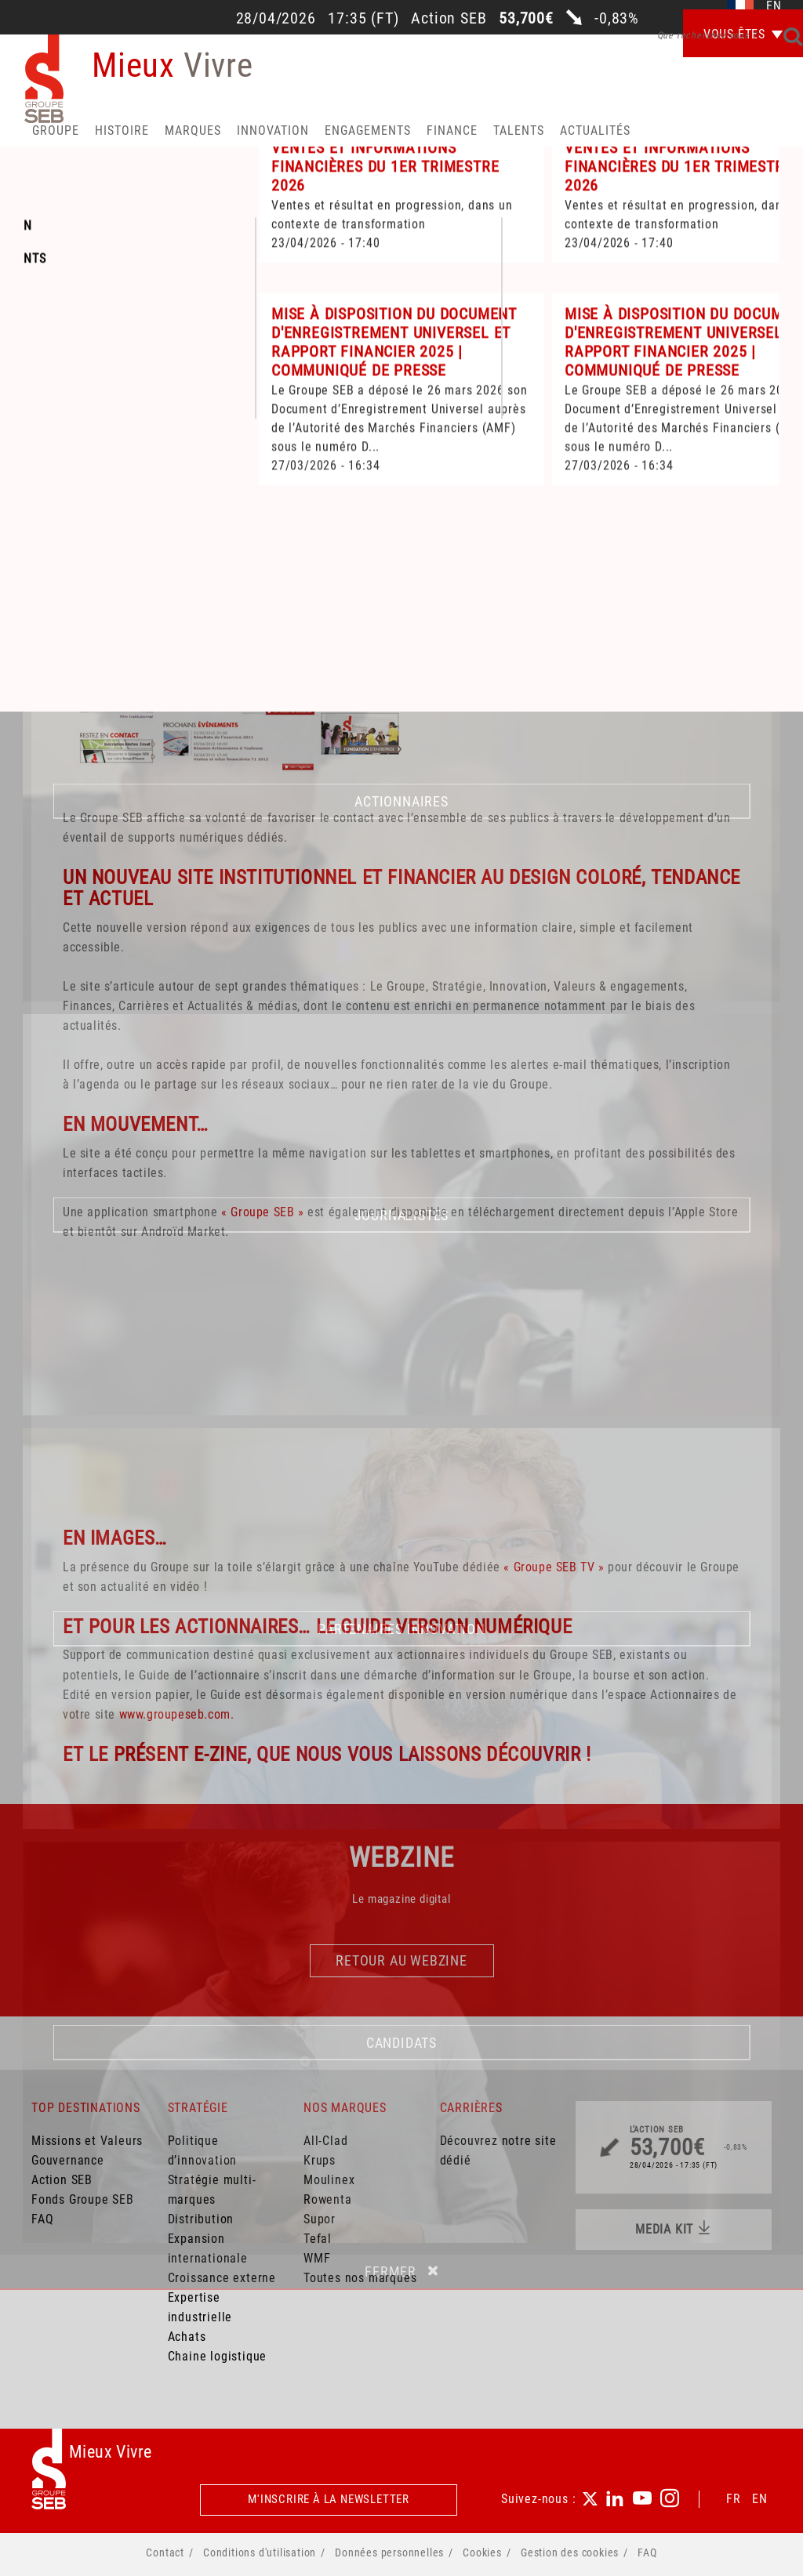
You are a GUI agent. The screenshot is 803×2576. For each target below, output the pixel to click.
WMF (316, 2258)
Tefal (317, 2238)
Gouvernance (67, 2160)
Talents (518, 130)
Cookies (482, 2552)
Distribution (201, 2219)
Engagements (368, 130)
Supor (319, 2219)
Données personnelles (389, 2552)
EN (760, 2498)
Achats (187, 2336)
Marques (193, 130)
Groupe (55, 130)
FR (733, 2498)
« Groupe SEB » (262, 1212)
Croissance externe (222, 2277)
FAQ (42, 2219)
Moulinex (328, 2179)
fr (740, 6)
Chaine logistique (217, 2356)
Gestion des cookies (570, 2552)
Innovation (273, 130)
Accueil (65, 443)
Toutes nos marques (359, 2277)
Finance (452, 130)
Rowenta (327, 2199)
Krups (319, 2160)
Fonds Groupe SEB (82, 2199)
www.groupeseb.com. (176, 1714)
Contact (165, 2552)
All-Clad (325, 2140)
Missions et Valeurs (87, 2140)
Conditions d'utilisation (259, 2552)
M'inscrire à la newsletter (328, 2499)
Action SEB (62, 2179)
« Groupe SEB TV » (553, 1567)
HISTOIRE (122, 130)
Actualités (595, 130)
